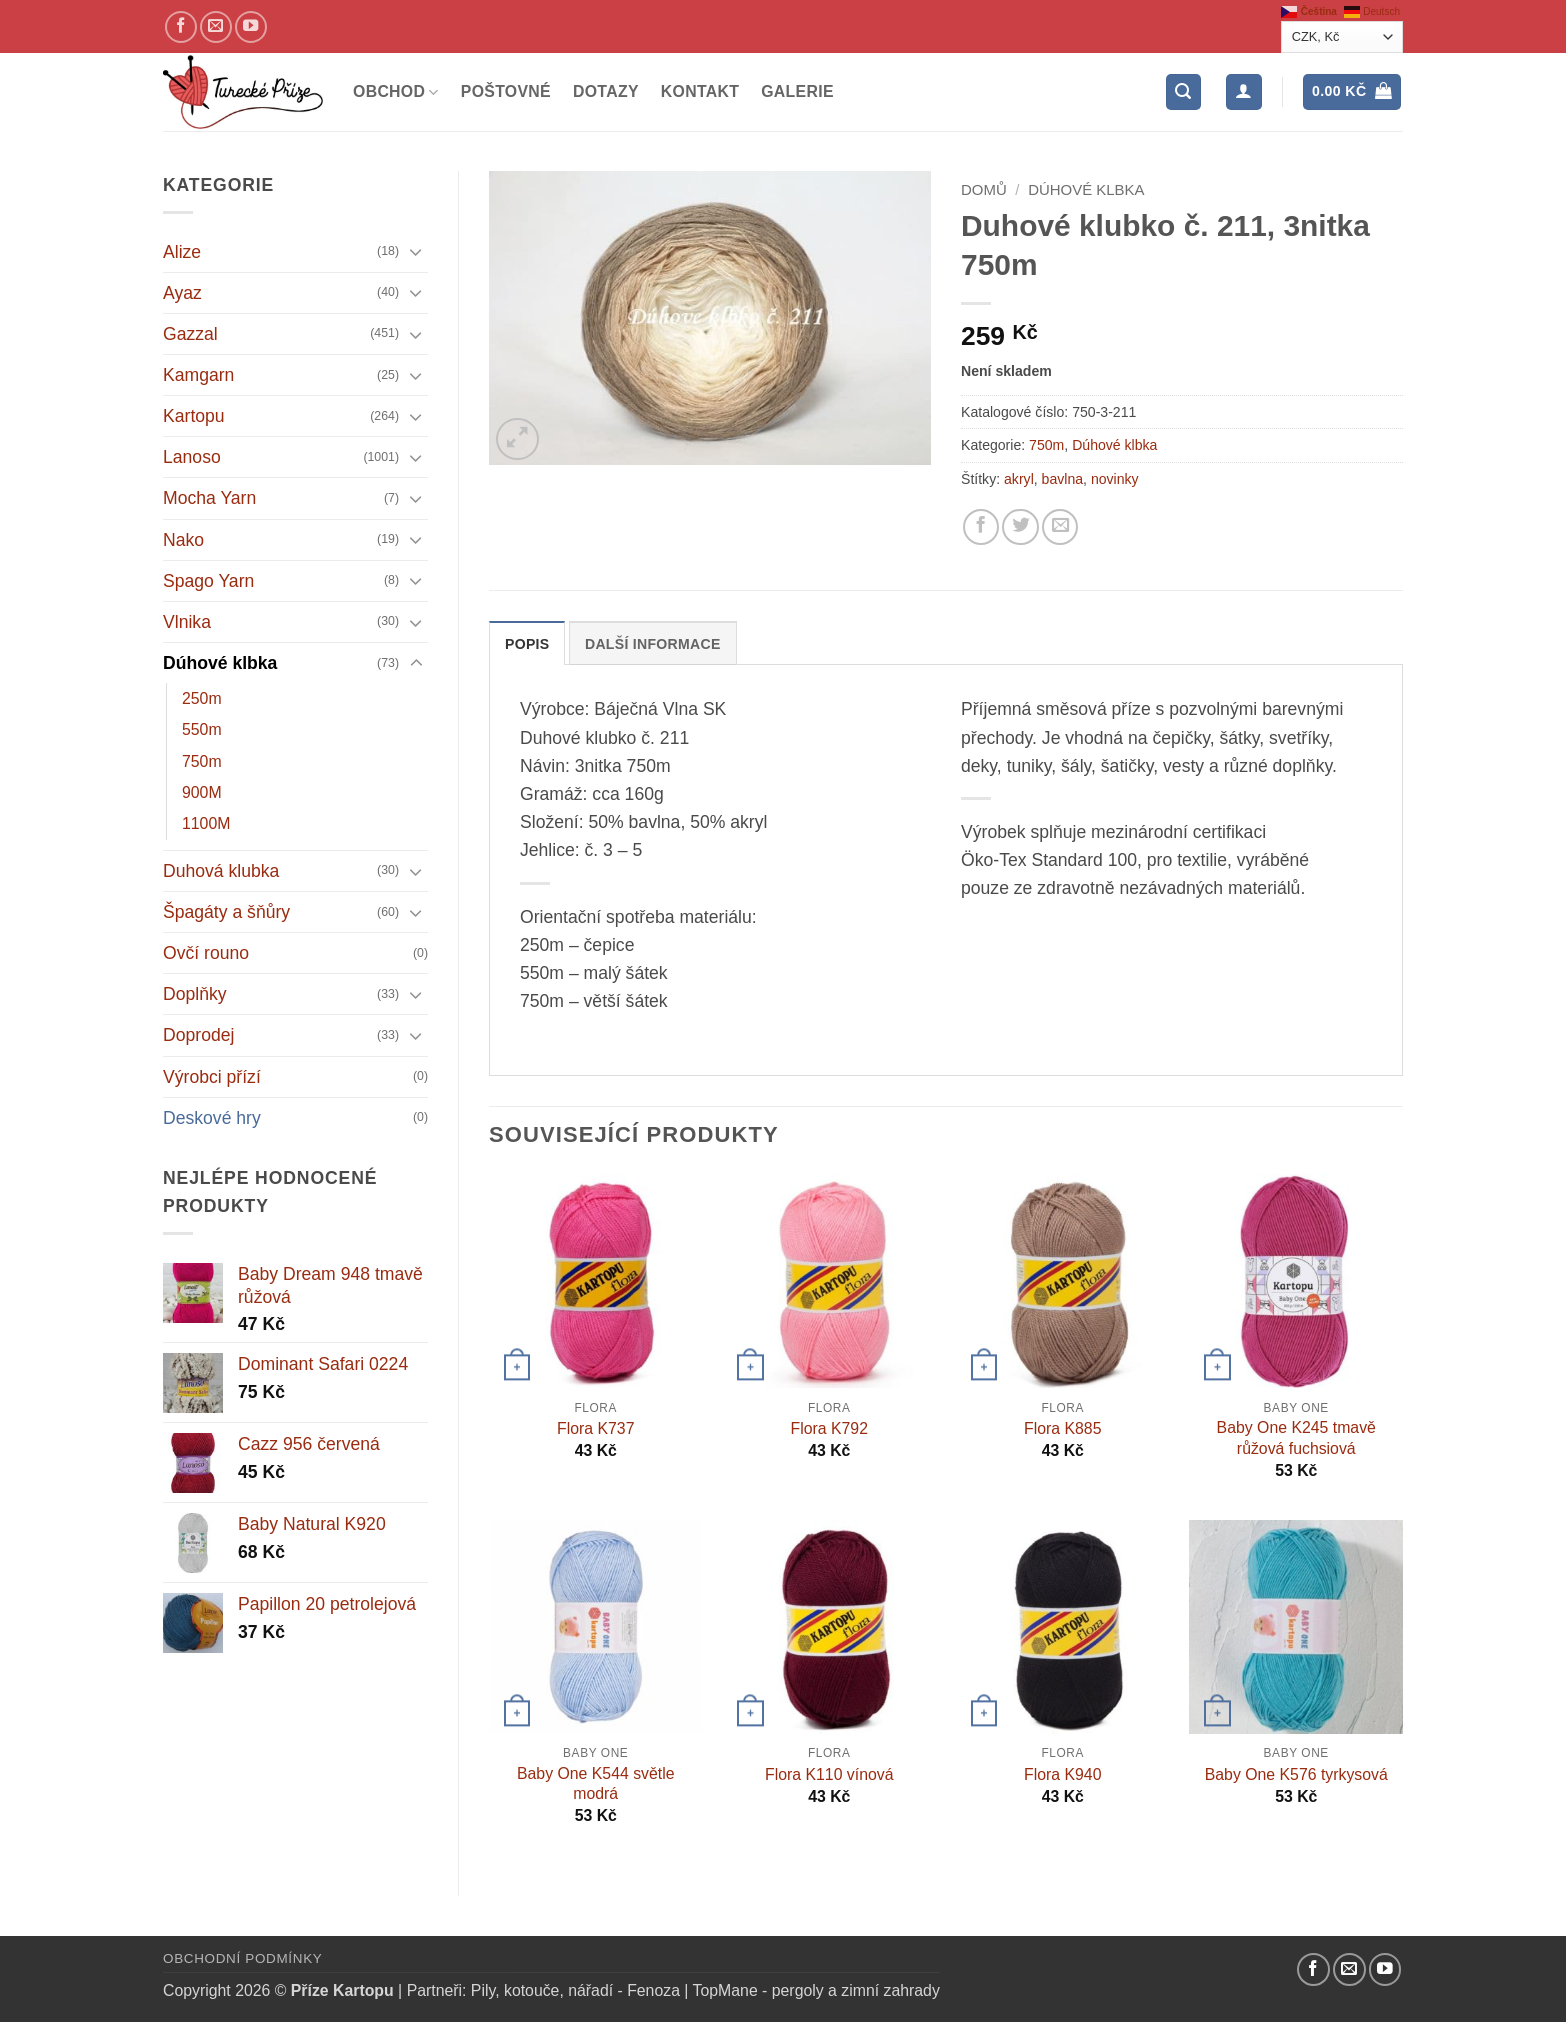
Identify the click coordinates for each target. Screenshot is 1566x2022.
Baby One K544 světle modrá (596, 1784)
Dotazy (606, 91)
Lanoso (192, 457)
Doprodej (198, 1035)
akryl (1019, 479)
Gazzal (190, 334)
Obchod (396, 92)
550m (202, 729)
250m (202, 698)
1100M (206, 823)
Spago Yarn (208, 581)
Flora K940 (1062, 1774)
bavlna (1063, 479)
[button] (1183, 92)
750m (202, 761)
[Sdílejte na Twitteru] (1020, 527)
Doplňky (195, 994)
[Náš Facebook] (181, 27)
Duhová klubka (221, 871)
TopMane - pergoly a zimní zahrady (816, 1990)
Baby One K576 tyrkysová (1296, 1774)
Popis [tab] (527, 644)
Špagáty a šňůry (226, 912)
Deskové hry (212, 1118)
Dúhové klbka (220, 663)
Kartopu (194, 416)
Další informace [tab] (653, 644)
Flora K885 (1062, 1428)
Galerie (797, 91)
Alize (182, 252)
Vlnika (187, 622)
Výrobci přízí (212, 1077)
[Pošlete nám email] (216, 27)
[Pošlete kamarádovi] (1060, 527)
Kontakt (700, 91)
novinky (1115, 479)
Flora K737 (595, 1428)
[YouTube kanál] (251, 27)
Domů (984, 189)
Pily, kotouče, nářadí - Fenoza (575, 1990)
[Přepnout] (416, 251)
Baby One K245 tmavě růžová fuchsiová (1296, 1438)
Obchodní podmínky (242, 1958)
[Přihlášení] (1243, 92)
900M (202, 792)
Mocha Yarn (209, 498)
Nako (183, 540)
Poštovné (506, 91)
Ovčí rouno (206, 953)
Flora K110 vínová (829, 1774)
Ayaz (182, 293)
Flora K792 (829, 1428)
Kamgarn (198, 375)
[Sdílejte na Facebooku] (981, 527)
